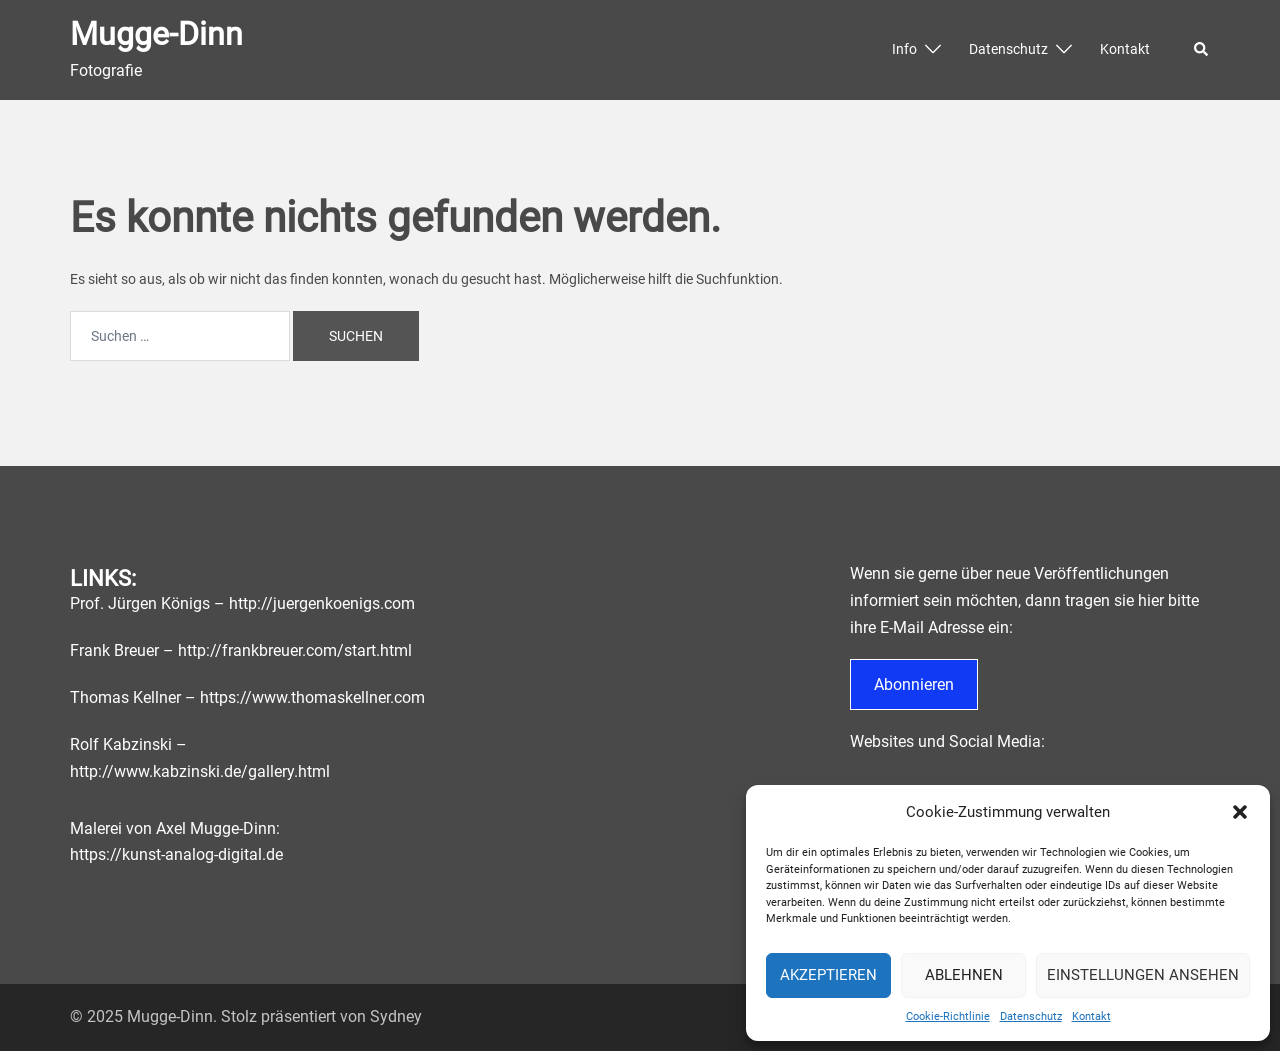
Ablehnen (964, 975)
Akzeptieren (828, 975)
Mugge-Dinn (156, 34)
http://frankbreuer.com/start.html (295, 650)
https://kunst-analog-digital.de (176, 854)
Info (904, 49)
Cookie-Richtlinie (948, 1016)
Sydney (396, 1016)
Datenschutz (1031, 1016)
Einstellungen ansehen (1143, 975)
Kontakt (1091, 1016)
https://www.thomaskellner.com (312, 697)
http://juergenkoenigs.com (322, 603)
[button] (1240, 812)
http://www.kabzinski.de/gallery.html (200, 771)
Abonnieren (914, 684)
